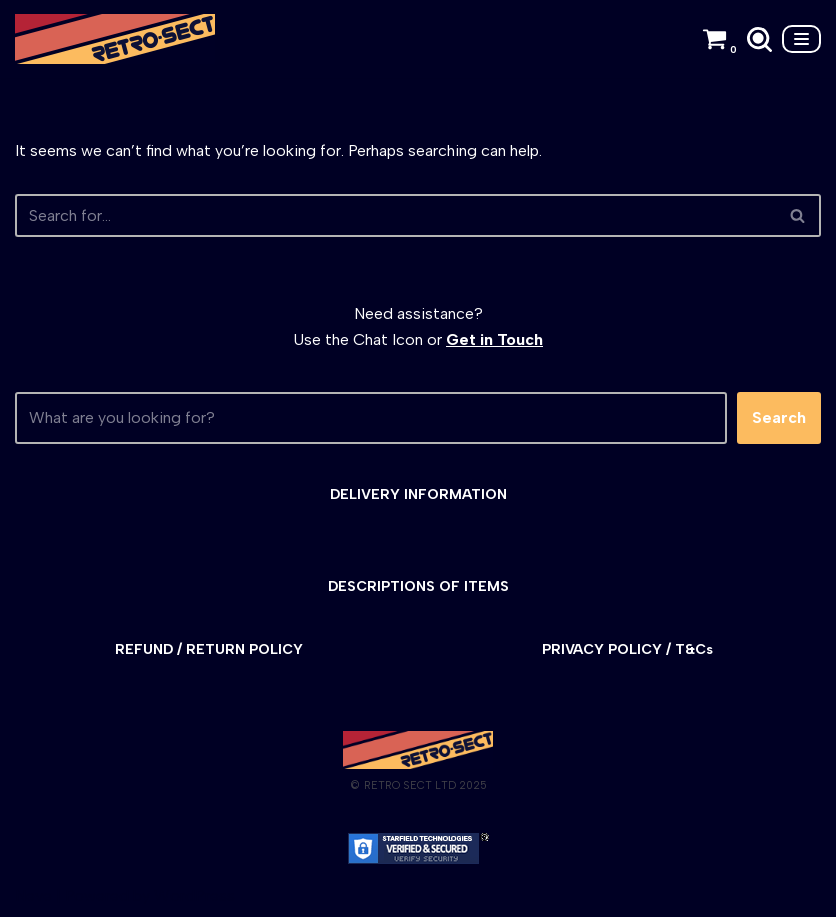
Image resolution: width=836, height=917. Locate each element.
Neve (33, 895)
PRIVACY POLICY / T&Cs (627, 649)
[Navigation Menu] (801, 39)
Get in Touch (494, 339)
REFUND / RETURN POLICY (209, 649)
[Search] (759, 39)
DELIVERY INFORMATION (418, 494)
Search (779, 417)
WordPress (194, 895)
